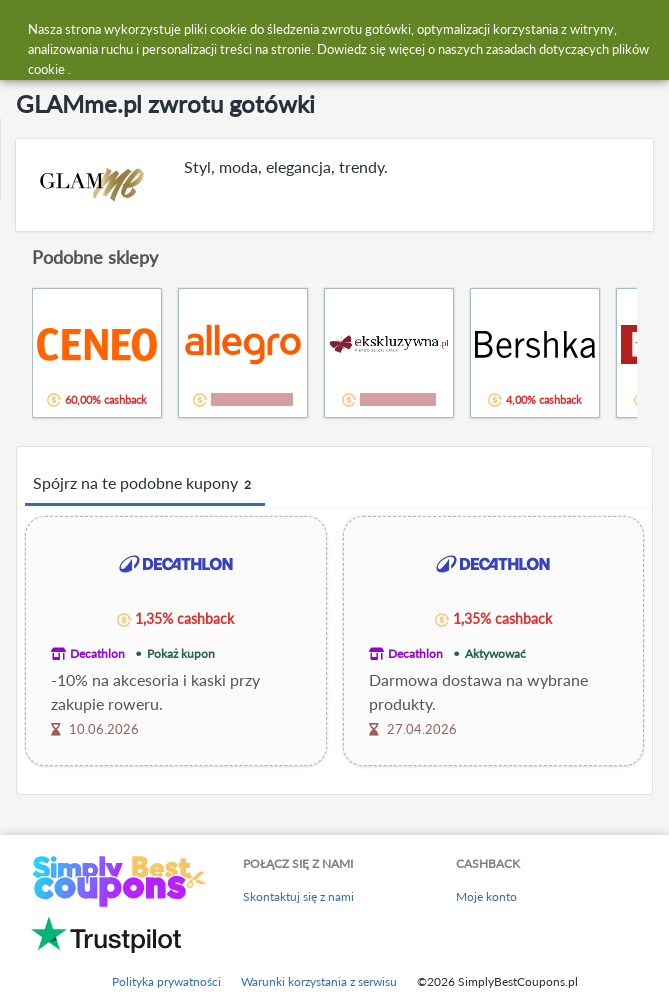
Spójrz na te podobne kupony (145, 484)
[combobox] (354, 28)
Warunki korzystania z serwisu (319, 981)
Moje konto (486, 896)
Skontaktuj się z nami (298, 896)
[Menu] (25, 28)
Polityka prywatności (166, 981)
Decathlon (97, 653)
